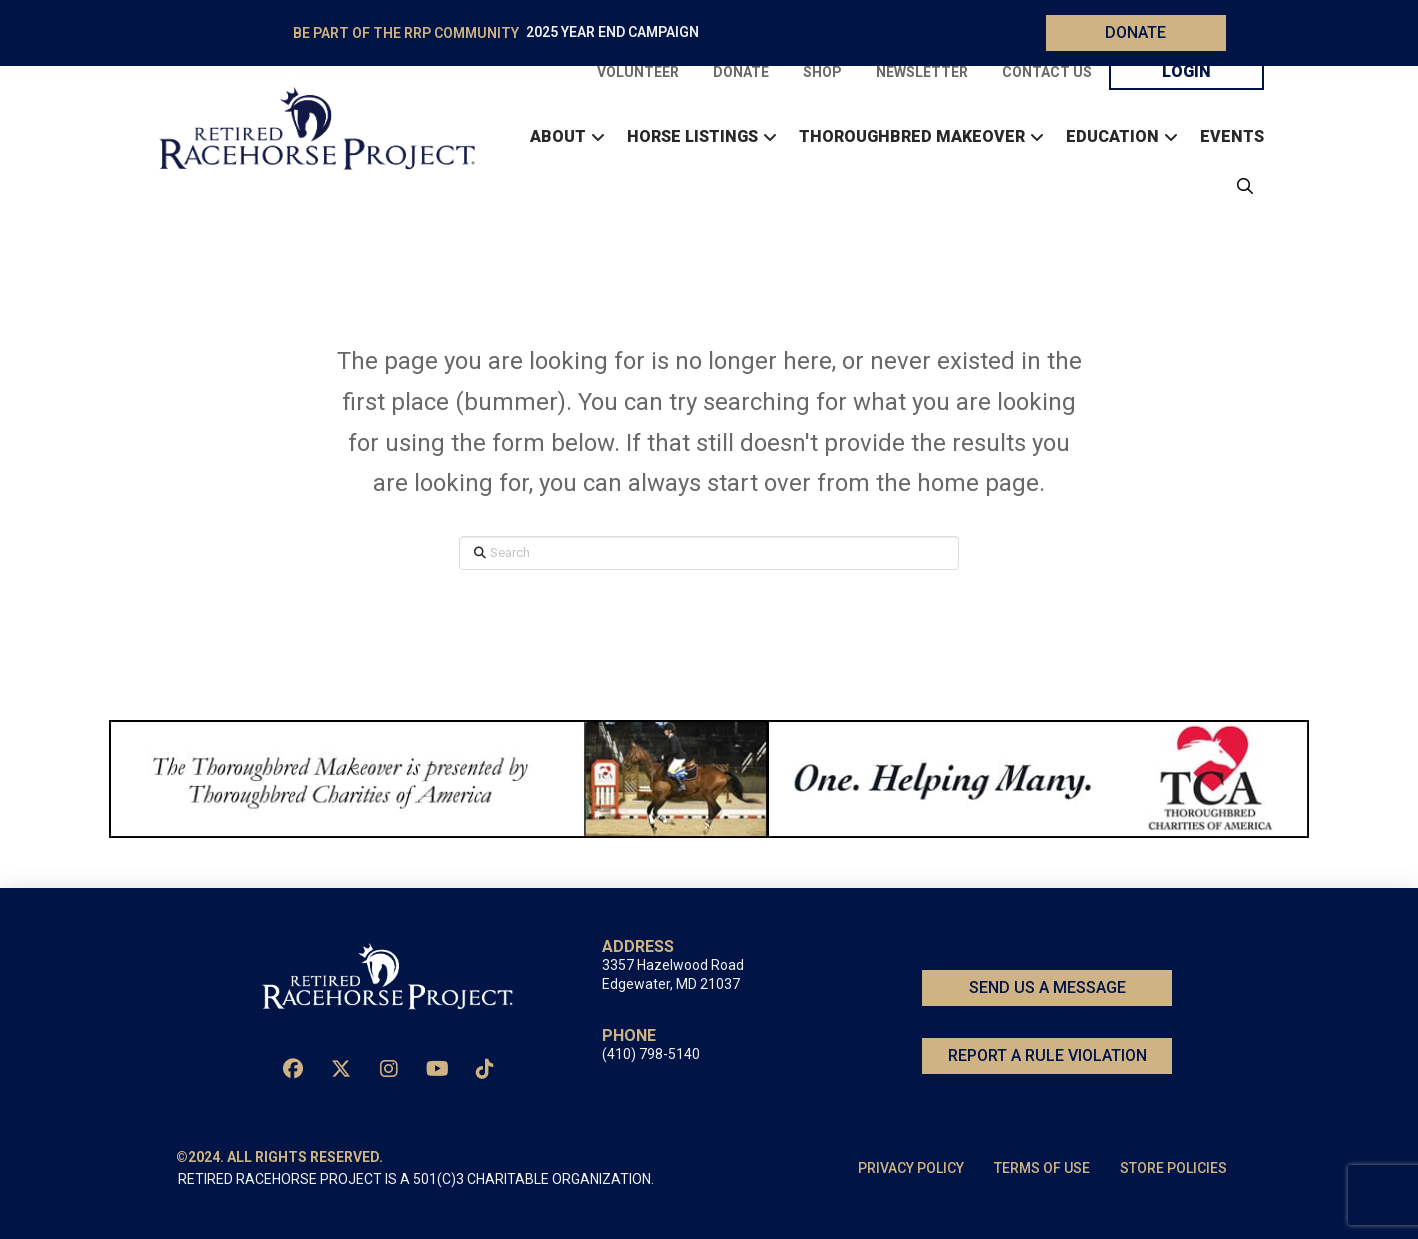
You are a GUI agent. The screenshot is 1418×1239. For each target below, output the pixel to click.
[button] (1240, 186)
